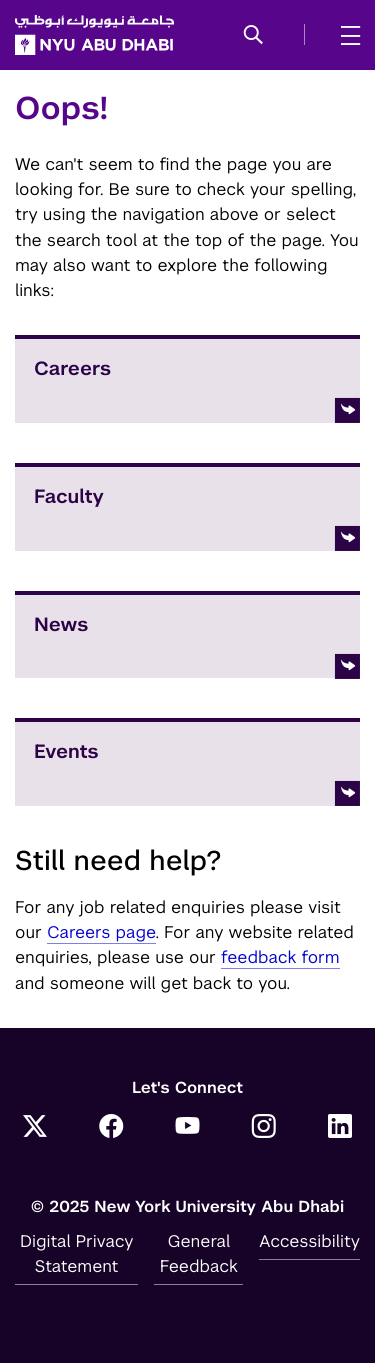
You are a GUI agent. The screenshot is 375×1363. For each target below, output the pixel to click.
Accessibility (309, 1241)
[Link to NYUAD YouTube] (188, 1128)
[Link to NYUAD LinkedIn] (340, 1128)
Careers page (101, 932)
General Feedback (199, 1253)
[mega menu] (344, 35)
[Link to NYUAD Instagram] (264, 1128)
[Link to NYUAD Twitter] (35, 1128)
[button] (253, 36)
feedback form (280, 957)
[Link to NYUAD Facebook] (111, 1128)
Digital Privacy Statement (77, 1253)
